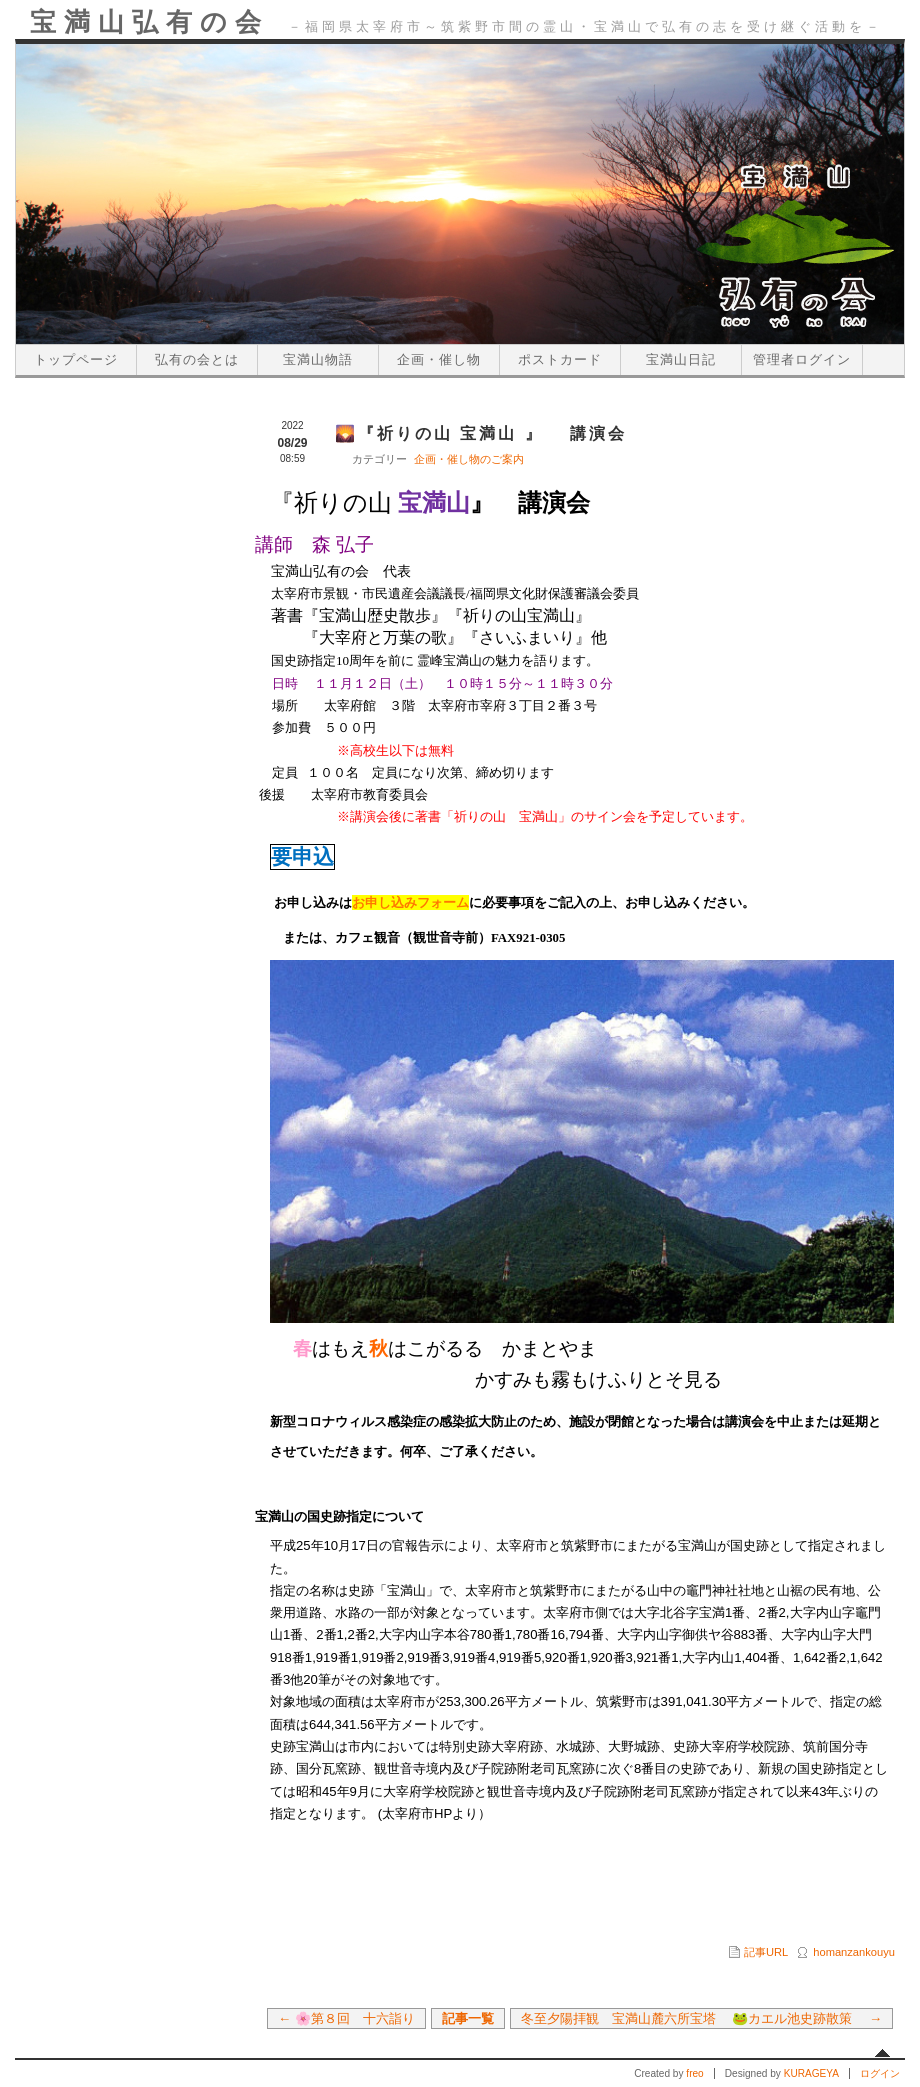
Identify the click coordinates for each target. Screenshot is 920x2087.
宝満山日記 (681, 359)
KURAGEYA (811, 2073)
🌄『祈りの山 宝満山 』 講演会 (481, 433)
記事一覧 (468, 2018)
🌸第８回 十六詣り (355, 2018)
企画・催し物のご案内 (469, 459)
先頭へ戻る (882, 2053)
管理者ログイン (802, 359)
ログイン (880, 2073)
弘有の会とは (197, 359)
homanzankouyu (854, 1952)
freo (694, 2073)
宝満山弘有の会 (149, 22)
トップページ (76, 359)
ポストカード (560, 359)
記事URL (766, 1952)
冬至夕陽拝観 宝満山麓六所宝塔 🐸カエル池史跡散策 (693, 2018)
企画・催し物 (439, 359)
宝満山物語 (318, 359)
